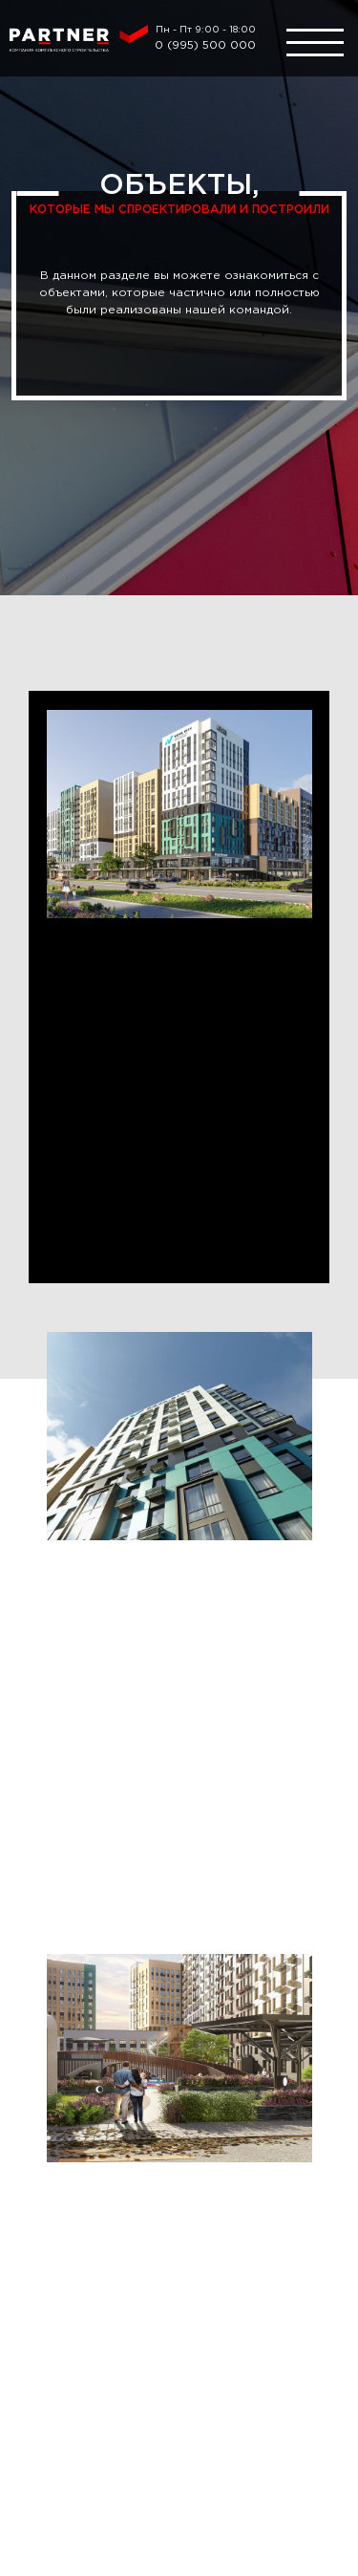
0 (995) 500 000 (205, 45)
